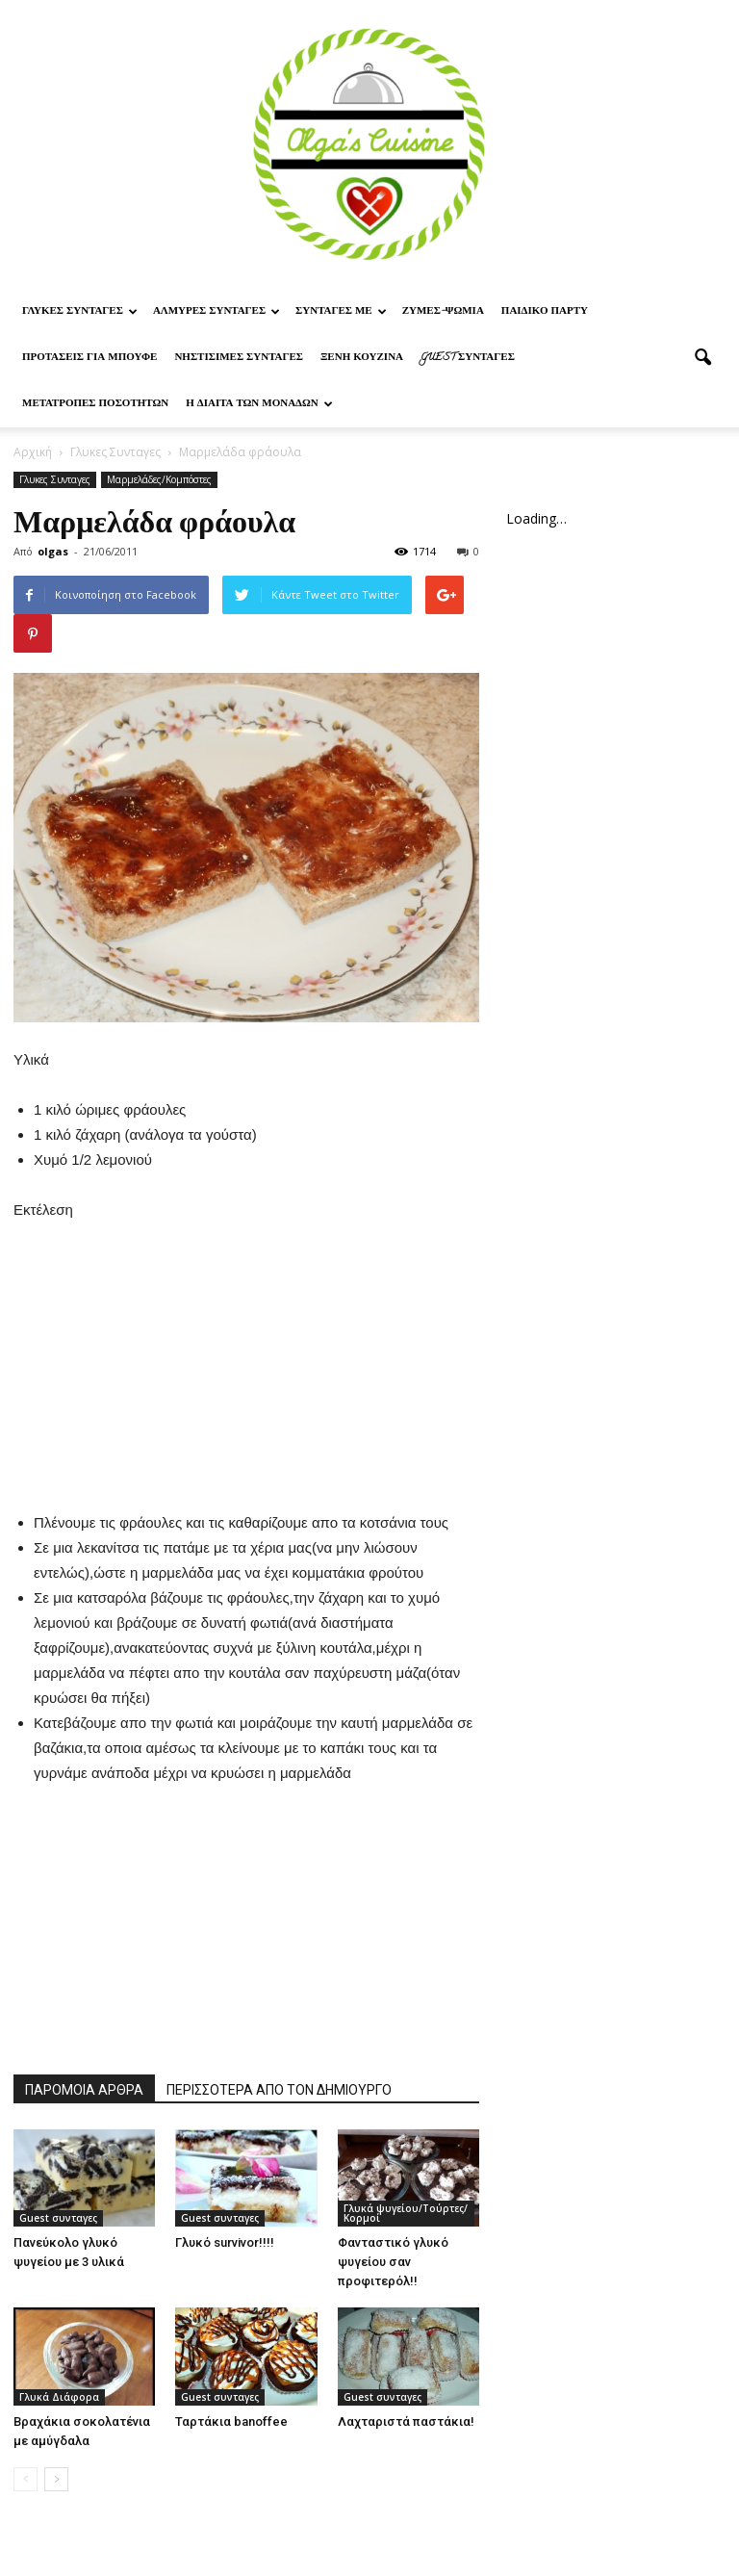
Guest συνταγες (467, 358)
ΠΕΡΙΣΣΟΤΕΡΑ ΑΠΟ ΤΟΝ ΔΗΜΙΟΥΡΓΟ (279, 2090)
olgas (53, 551)
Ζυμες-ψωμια (443, 312)
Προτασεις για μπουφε (89, 358)
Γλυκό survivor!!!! (224, 2242)
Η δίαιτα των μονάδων (259, 404)
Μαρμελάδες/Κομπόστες (159, 479)
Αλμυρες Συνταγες (216, 312)
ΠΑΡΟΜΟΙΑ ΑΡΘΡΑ (84, 2090)
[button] (702, 358)
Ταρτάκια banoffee (231, 2421)
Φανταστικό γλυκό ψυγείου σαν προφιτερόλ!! (393, 2261)
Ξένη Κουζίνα (361, 358)
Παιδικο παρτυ (544, 312)
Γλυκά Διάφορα (59, 2397)
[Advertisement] (246, 1343)
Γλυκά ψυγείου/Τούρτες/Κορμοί (406, 2213)
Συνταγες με (341, 312)
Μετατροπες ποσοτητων (95, 404)
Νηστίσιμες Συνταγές (238, 358)
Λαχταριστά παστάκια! (406, 2421)
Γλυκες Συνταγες (80, 312)
